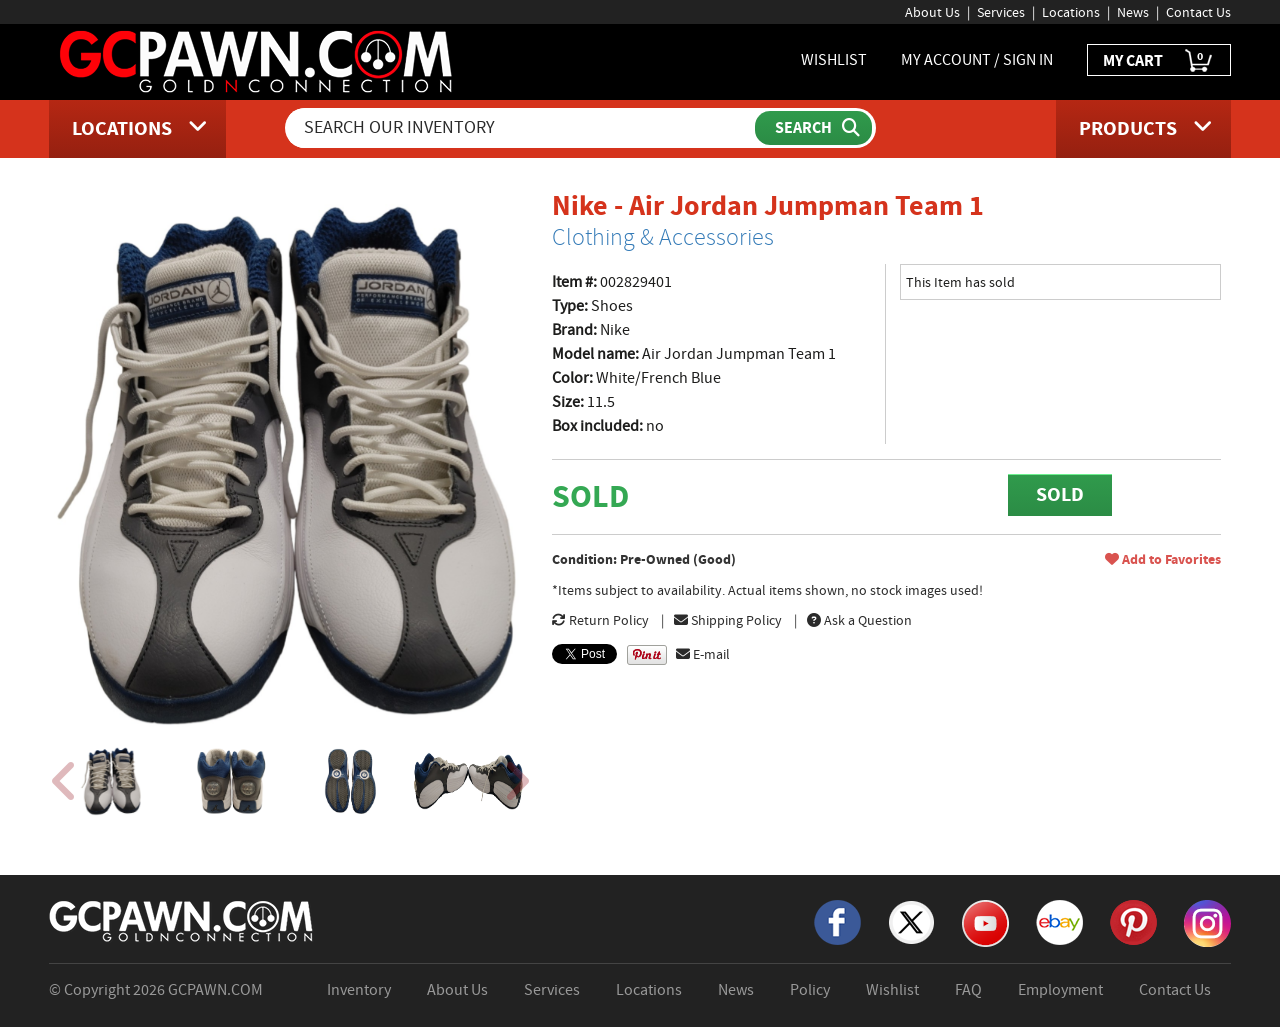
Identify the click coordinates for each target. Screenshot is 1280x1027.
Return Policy (600, 620)
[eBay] (1059, 921)
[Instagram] (1207, 922)
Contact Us (1198, 12)
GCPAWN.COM (215, 990)
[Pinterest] (1133, 921)
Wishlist (892, 990)
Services (1001, 12)
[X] (911, 921)
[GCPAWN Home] (182, 920)
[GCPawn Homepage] (257, 60)
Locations (1071, 12)
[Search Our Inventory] (522, 128)
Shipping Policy (728, 620)
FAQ (968, 990)
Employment (1060, 990)
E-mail (703, 654)
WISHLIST (834, 60)
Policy (810, 990)
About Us (932, 12)
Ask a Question (859, 620)
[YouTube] (985, 922)
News (1133, 12)
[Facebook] (837, 921)
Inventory (359, 990)
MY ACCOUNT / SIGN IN (977, 60)
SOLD (1060, 494)
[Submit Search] (813, 128)
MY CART (1159, 61)
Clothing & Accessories (663, 237)
